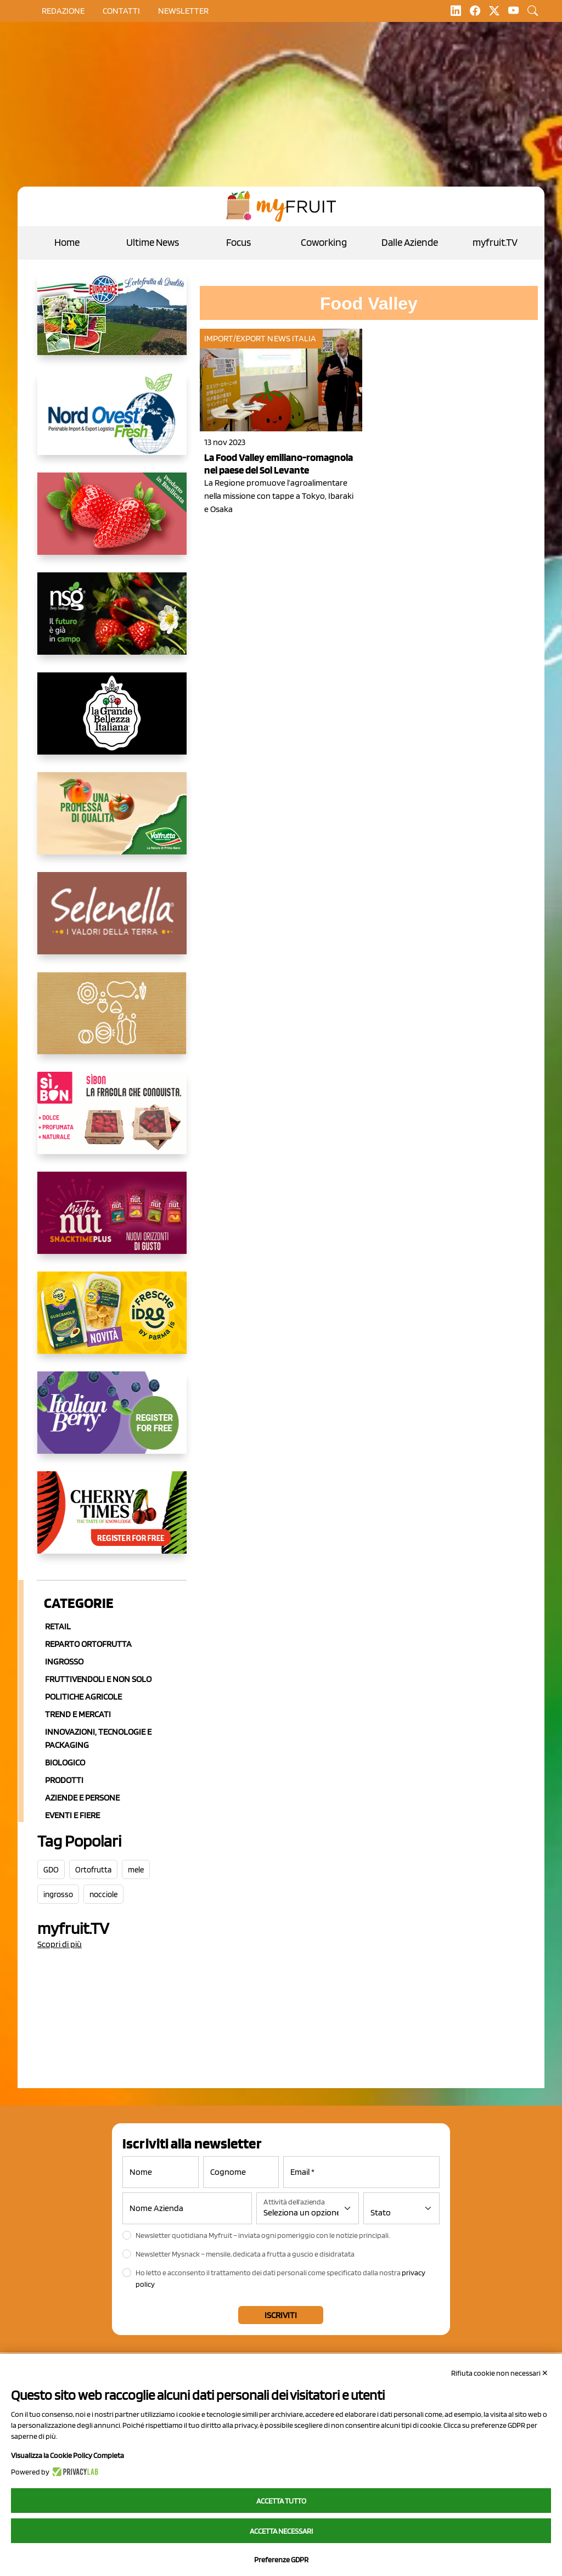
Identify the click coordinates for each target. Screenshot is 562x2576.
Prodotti (64, 1780)
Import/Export (235, 338)
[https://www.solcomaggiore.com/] (112, 1022)
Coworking (324, 242)
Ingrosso (64, 1661)
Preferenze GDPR (281, 2559)
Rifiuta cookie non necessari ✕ (499, 2373)
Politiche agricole (83, 1696)
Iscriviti (281, 2315)
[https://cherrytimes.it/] (112, 1521)
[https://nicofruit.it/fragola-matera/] (112, 522)
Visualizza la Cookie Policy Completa (67, 2455)
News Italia (291, 338)
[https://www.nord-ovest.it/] (112, 423)
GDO (51, 1870)
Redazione (63, 10)
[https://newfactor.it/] (112, 1222)
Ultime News (152, 242)
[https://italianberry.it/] (112, 1421)
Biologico (65, 1762)
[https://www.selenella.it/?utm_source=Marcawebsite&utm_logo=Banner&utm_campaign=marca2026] (112, 922)
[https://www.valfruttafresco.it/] (112, 822)
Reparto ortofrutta (88, 1644)
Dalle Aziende (409, 242)
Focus (238, 242)
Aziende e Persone (82, 1797)
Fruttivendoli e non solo (98, 1679)
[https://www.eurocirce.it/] (112, 323)
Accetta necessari (281, 2531)
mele (136, 1870)
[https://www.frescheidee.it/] (112, 1321)
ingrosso (58, 1894)
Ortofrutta (93, 1870)
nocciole (103, 1894)
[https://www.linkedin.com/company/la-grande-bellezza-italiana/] (112, 722)
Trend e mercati (78, 1714)
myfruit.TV (495, 242)
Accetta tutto (281, 2500)
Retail (58, 1626)
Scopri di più (59, 1944)
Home (67, 242)
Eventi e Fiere (72, 1815)
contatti (121, 10)
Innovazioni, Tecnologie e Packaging (98, 1738)
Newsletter (183, 10)
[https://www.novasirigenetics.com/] (112, 622)
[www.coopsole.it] (112, 1122)
